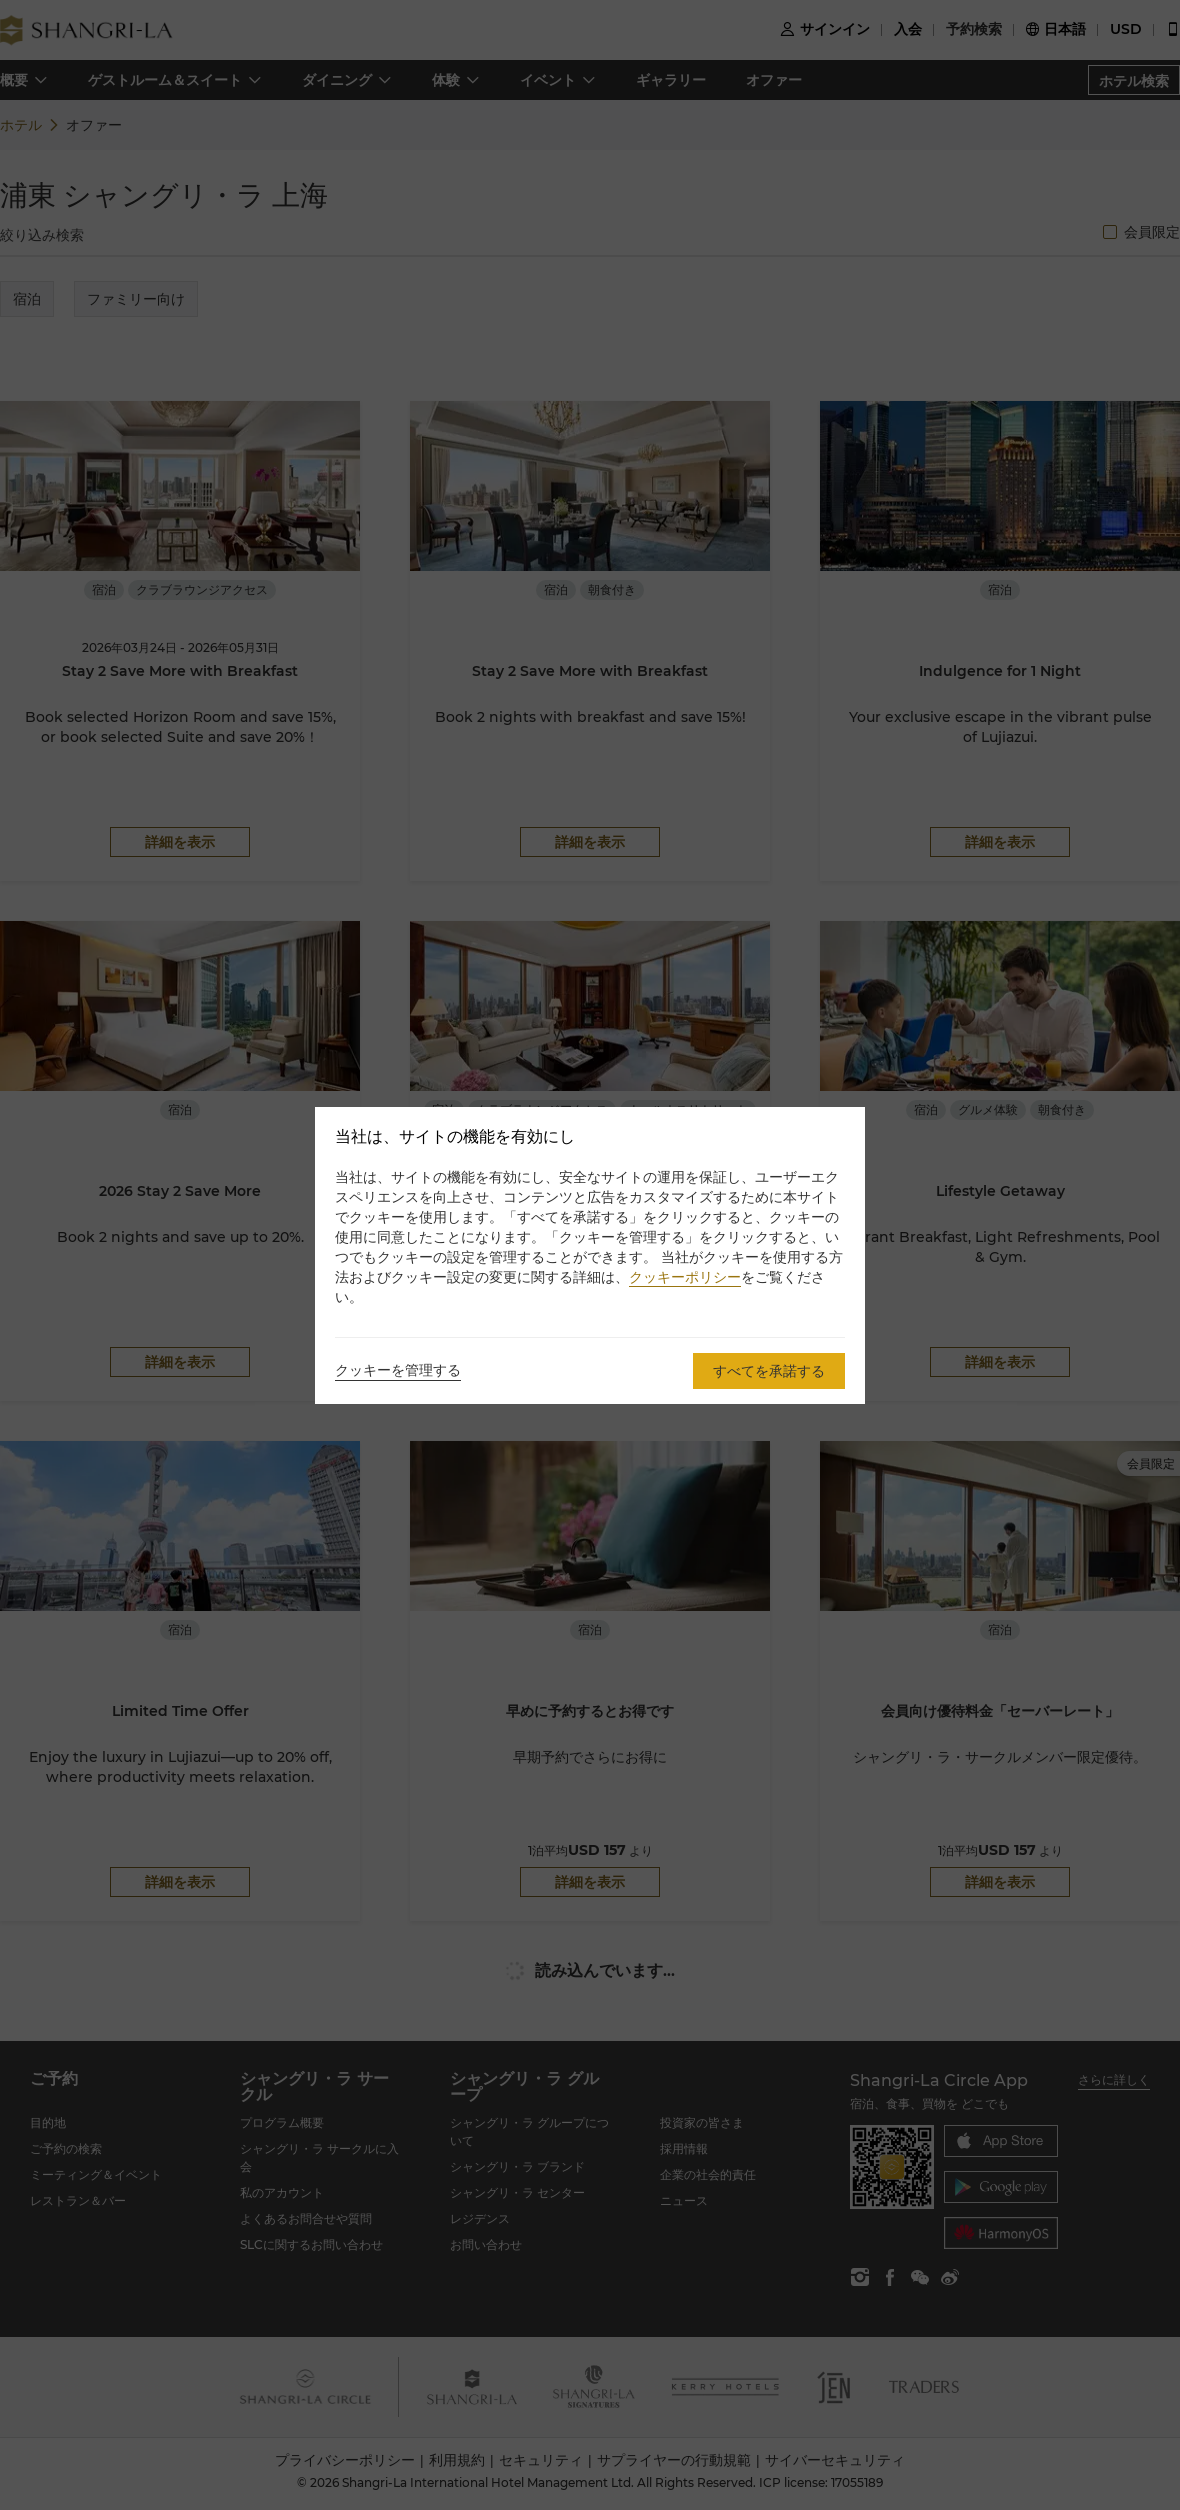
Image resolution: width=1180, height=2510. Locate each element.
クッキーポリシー (685, 1277)
